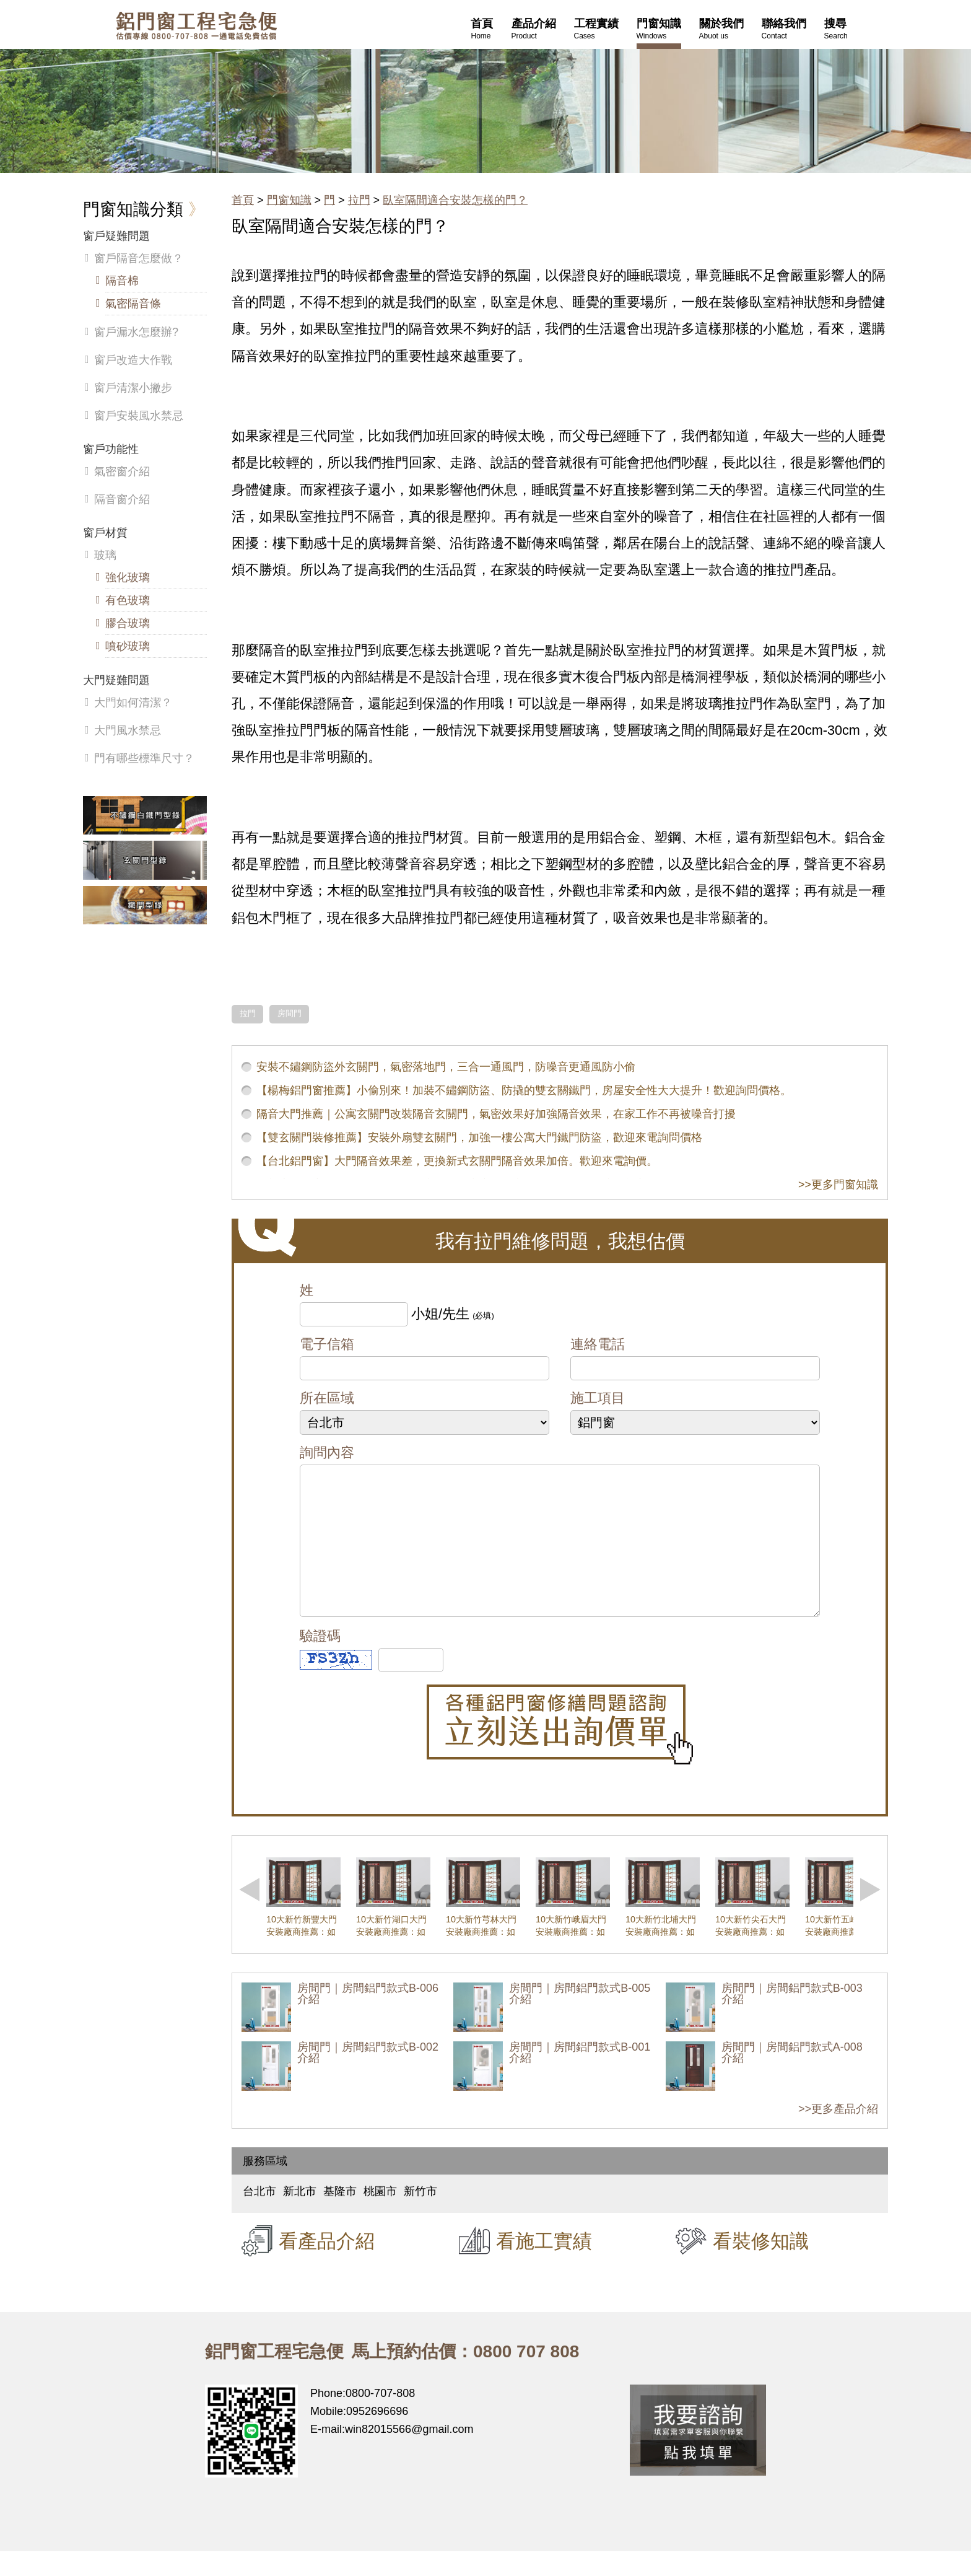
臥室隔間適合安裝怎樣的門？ (455, 200)
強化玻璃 (127, 577)
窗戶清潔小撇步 (133, 388)
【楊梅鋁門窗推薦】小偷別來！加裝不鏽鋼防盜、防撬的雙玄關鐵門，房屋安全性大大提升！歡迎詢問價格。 (523, 1090)
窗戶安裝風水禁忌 (138, 416)
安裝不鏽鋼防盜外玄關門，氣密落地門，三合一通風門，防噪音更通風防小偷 (445, 1067)
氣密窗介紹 (122, 471)
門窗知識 (289, 200)
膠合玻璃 (127, 623)
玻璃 (105, 555)
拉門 (359, 200)
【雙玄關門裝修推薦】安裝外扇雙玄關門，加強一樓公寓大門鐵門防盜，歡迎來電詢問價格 (479, 1137)
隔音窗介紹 (122, 499)
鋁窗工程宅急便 (196, 26)
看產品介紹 (327, 2265)
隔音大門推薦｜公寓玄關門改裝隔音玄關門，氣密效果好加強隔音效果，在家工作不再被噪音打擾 (496, 1114)
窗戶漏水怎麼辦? (136, 332)
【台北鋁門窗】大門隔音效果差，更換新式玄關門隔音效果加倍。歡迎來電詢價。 (457, 1161)
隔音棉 (122, 280)
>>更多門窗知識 (838, 1184)
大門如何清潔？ (133, 702)
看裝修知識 (761, 2265)
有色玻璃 (127, 600)
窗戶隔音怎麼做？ (138, 258)
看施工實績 (544, 2265)
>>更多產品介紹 (838, 2133)
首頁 (243, 200)
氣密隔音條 (133, 303)
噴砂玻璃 (127, 646)
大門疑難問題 (116, 680)
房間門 (289, 1013)
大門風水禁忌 (127, 730)
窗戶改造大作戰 (133, 360)
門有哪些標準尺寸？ (144, 758)
